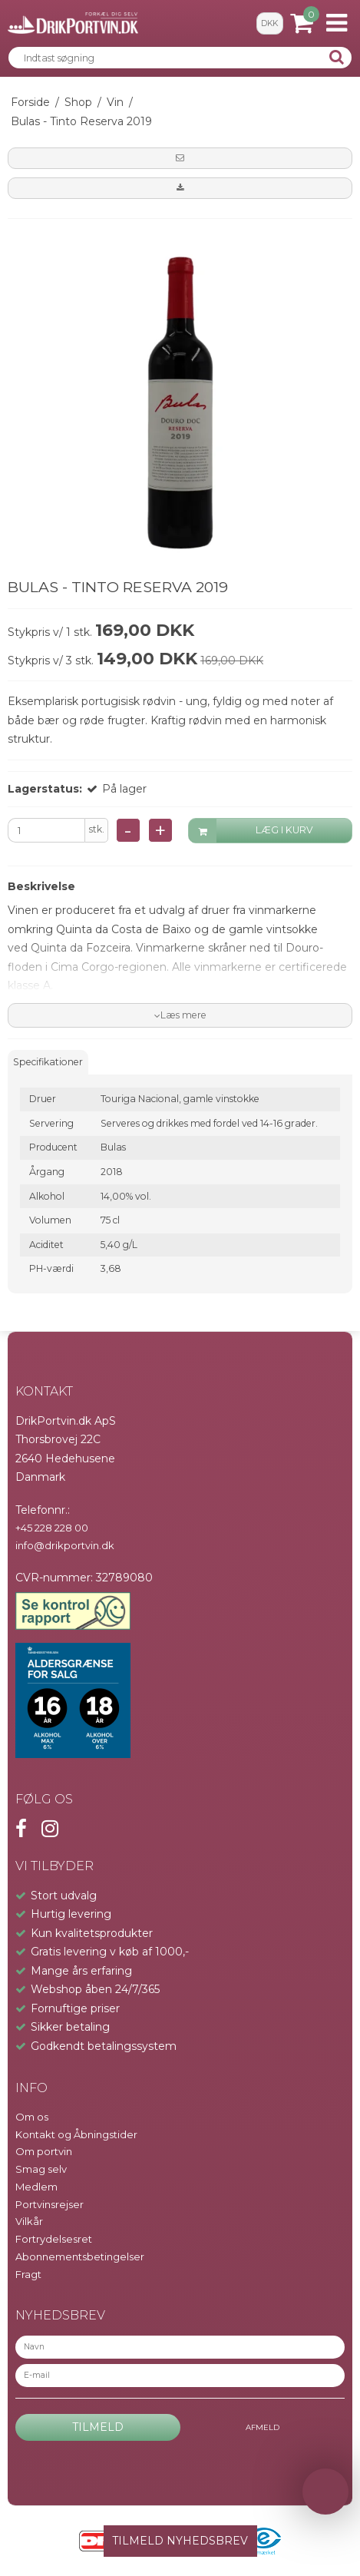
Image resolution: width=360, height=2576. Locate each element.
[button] (180, 158)
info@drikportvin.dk (64, 1545)
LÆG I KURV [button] (251, 831)
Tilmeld (98, 2427)
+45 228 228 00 (51, 1527)
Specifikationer (48, 1062)
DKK (269, 23)
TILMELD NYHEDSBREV (180, 2541)
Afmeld (262, 2427)
